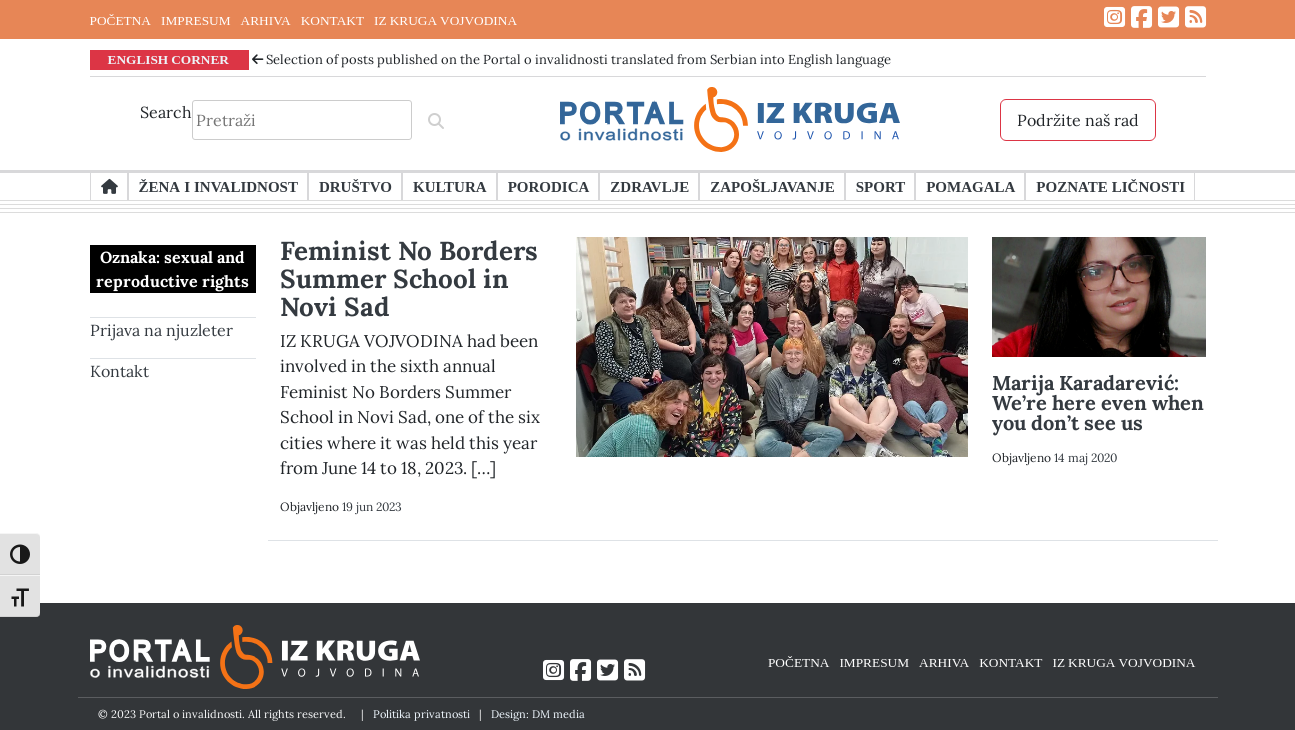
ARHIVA (266, 20)
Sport (880, 186)
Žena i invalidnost (218, 186)
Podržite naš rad (1078, 120)
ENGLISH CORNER (169, 59)
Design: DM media (538, 714)
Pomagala (970, 186)
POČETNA (120, 20)
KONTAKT (332, 20)
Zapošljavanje (772, 186)
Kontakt (119, 371)
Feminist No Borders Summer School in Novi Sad (409, 278)
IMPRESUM (196, 20)
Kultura (450, 186)
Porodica (549, 186)
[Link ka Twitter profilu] (1168, 17)
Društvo (355, 186)
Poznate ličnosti (1110, 186)
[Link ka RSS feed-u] (1195, 17)
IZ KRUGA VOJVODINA (445, 20)
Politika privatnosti (421, 714)
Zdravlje (649, 186)
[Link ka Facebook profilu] (1141, 17)
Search (166, 112)
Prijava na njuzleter (161, 330)
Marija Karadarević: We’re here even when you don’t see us (1098, 402)
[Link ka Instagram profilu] (1114, 17)
